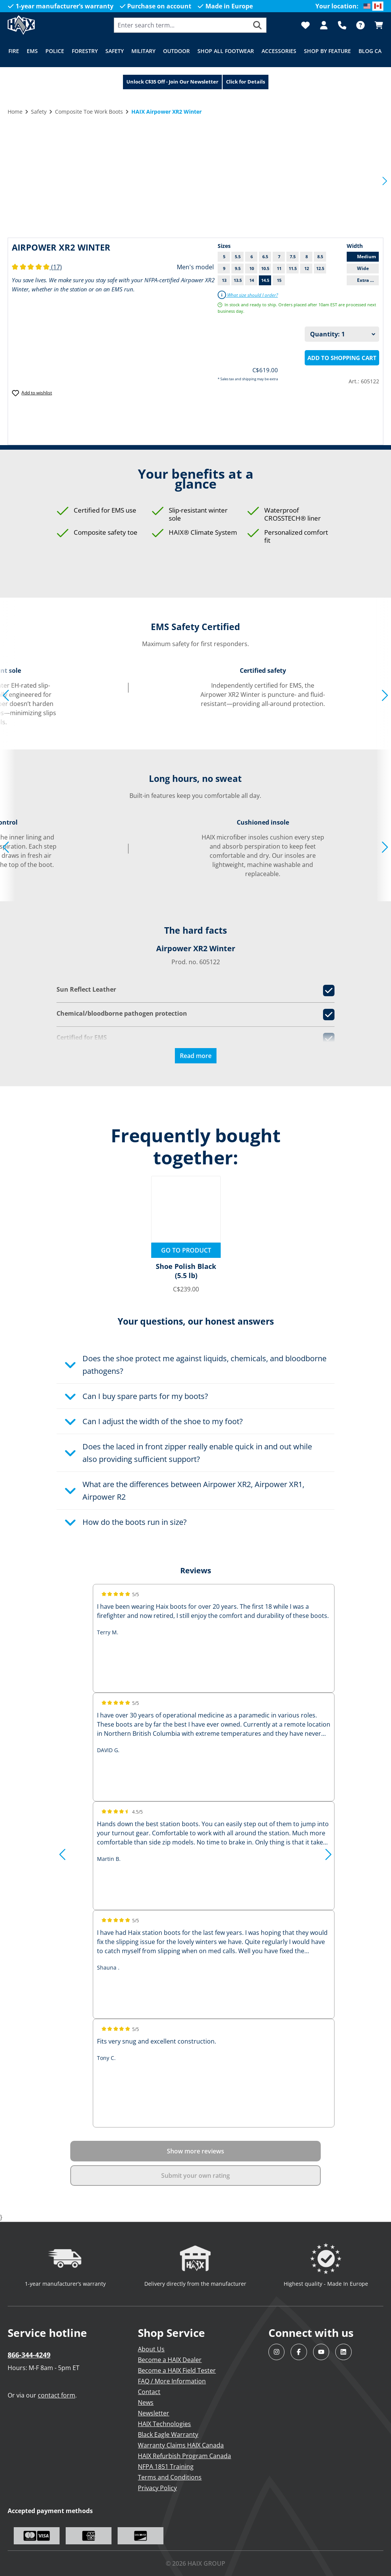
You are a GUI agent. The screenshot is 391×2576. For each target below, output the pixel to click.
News (145, 2402)
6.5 (265, 256)
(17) (37, 267)
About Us (151, 2349)
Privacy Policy (157, 2488)
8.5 (320, 256)
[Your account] (324, 25)
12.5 (320, 268)
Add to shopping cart (341, 358)
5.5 (238, 256)
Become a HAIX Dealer (170, 2360)
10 (251, 268)
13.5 (238, 280)
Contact (149, 2392)
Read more (196, 1056)
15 (279, 280)
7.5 (293, 256)
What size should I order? (248, 295)
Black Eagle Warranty (168, 2434)
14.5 (265, 280)
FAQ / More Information (172, 2381)
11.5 (293, 268)
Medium (366, 256)
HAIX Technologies (164, 2424)
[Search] (258, 25)
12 (306, 268)
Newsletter (153, 2413)
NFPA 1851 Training (166, 2466)
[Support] (342, 25)
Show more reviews (195, 2151)
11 (279, 268)
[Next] (385, 180)
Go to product (186, 1250)
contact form (56, 2395)
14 (251, 280)
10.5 (265, 268)
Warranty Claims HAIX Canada (181, 2445)
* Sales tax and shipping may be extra (248, 378)
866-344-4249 (29, 2354)
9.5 (238, 268)
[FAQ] (360, 25)
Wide (363, 268)
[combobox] (181, 25)
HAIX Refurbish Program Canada (184, 2456)
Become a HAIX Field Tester (177, 2370)
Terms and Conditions (170, 2477)
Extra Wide (368, 280)
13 (224, 280)
